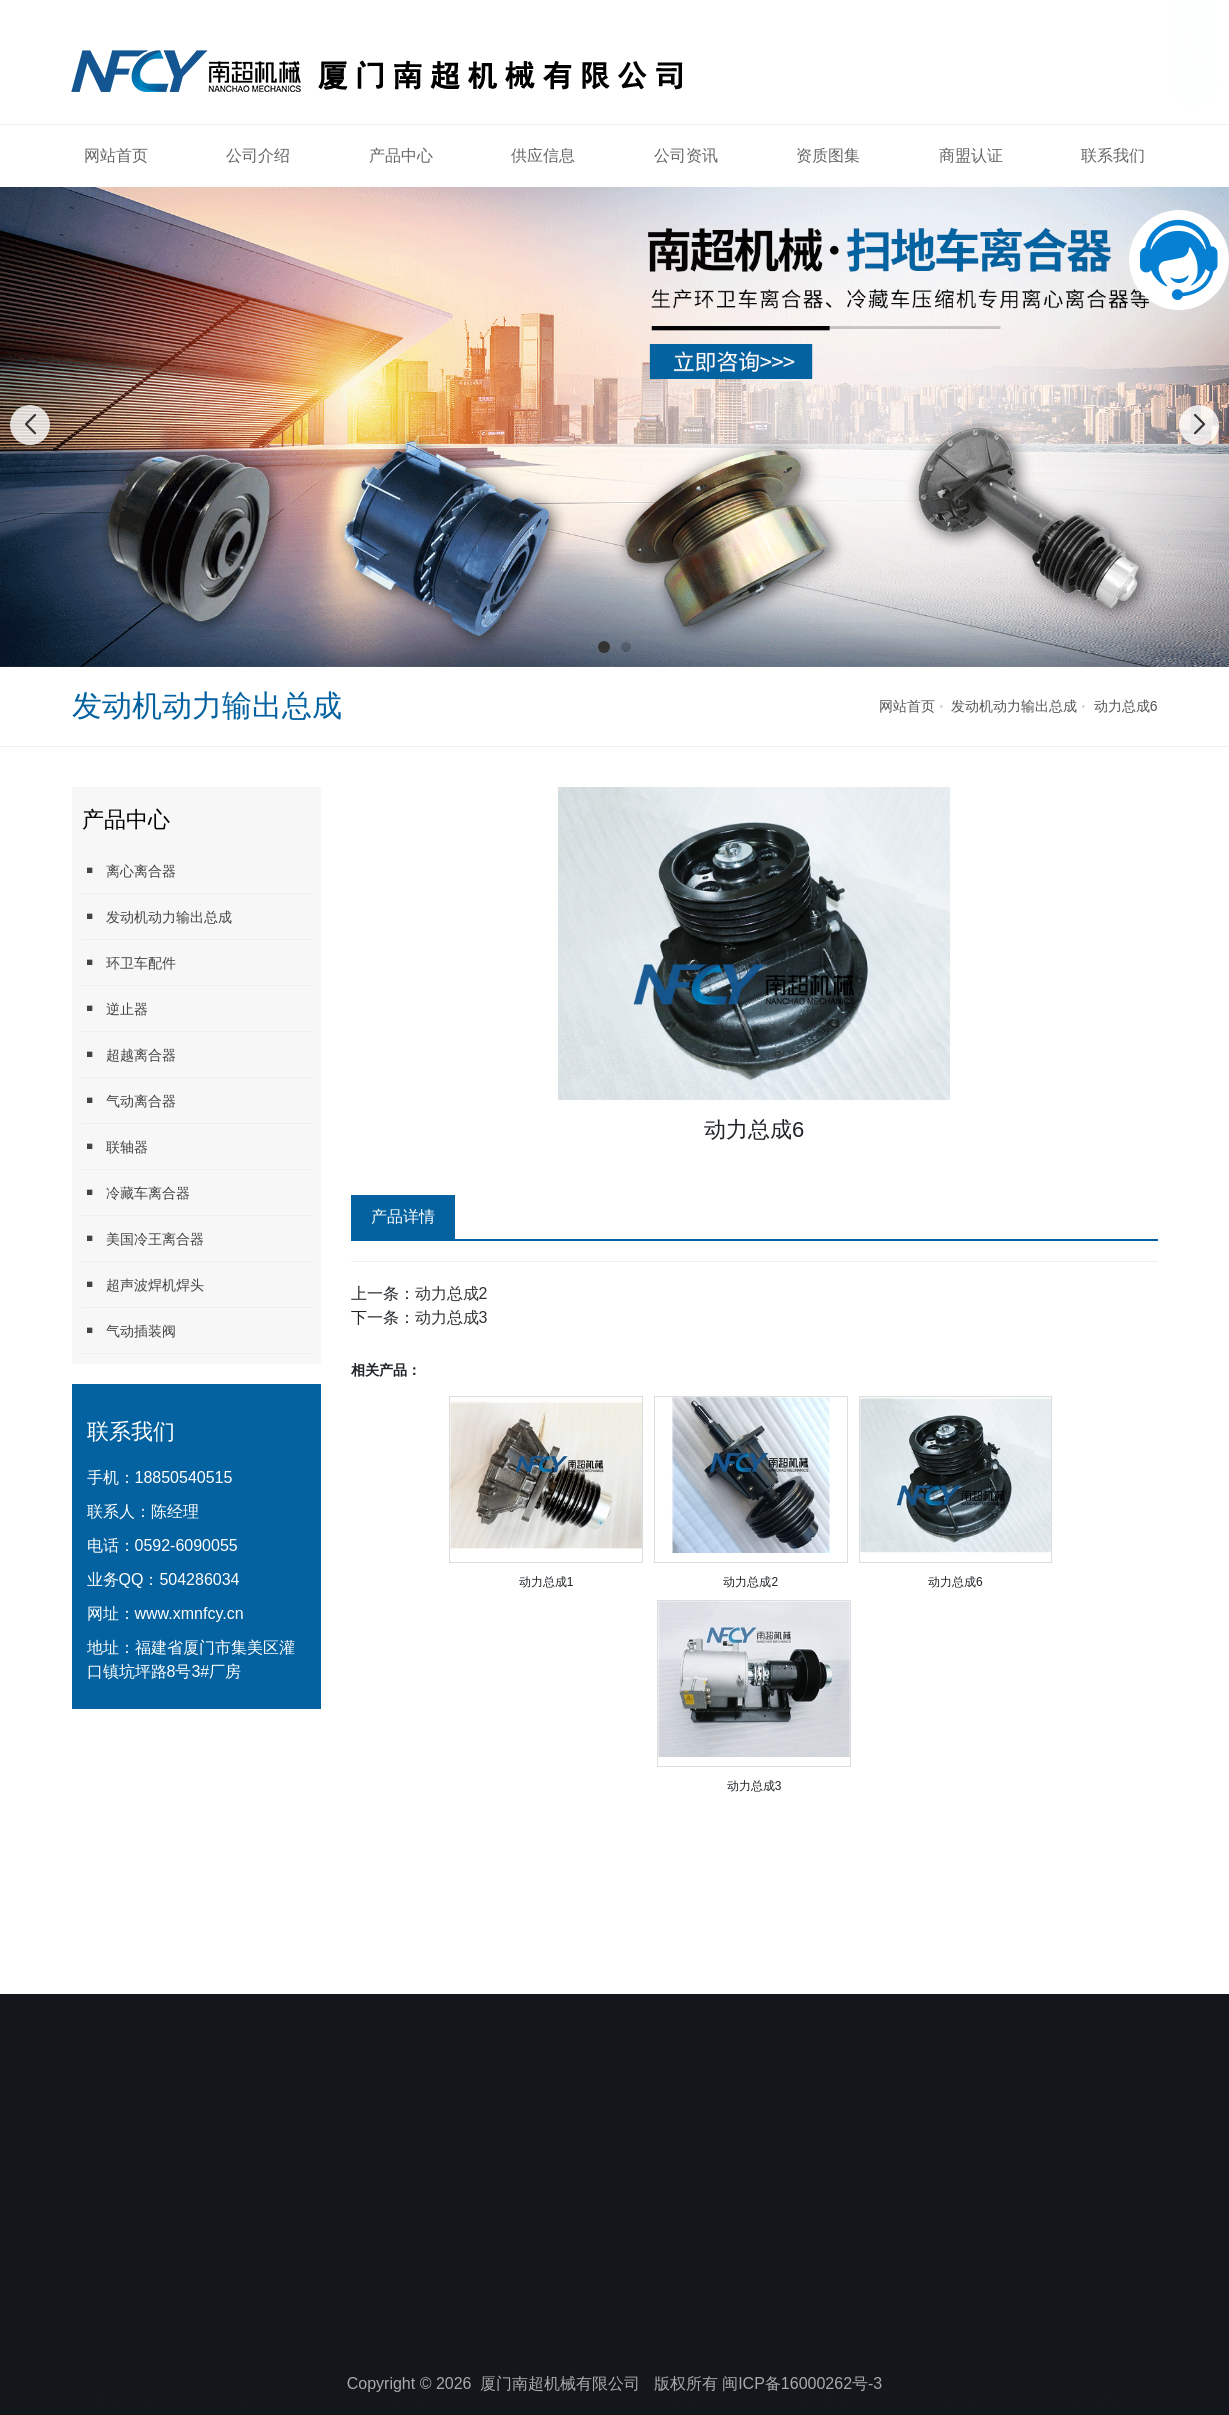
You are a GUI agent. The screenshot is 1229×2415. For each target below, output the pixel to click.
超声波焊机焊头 (143, 1284)
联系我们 (1113, 155)
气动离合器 (129, 1100)
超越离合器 (129, 1054)
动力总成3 (451, 1317)
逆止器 (115, 1008)
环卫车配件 (129, 962)
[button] (604, 647)
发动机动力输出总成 (1014, 706)
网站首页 (116, 155)
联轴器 (115, 1146)
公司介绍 (258, 155)
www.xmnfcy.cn (189, 1613)
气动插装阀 (129, 1330)
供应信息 (543, 155)
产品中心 (401, 155)
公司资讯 (686, 155)
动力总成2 (451, 1293)
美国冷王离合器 (143, 1238)
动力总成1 (546, 1582)
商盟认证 (971, 155)
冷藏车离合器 (136, 1192)
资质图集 (828, 155)
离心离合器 (129, 870)
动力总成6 (1126, 706)
